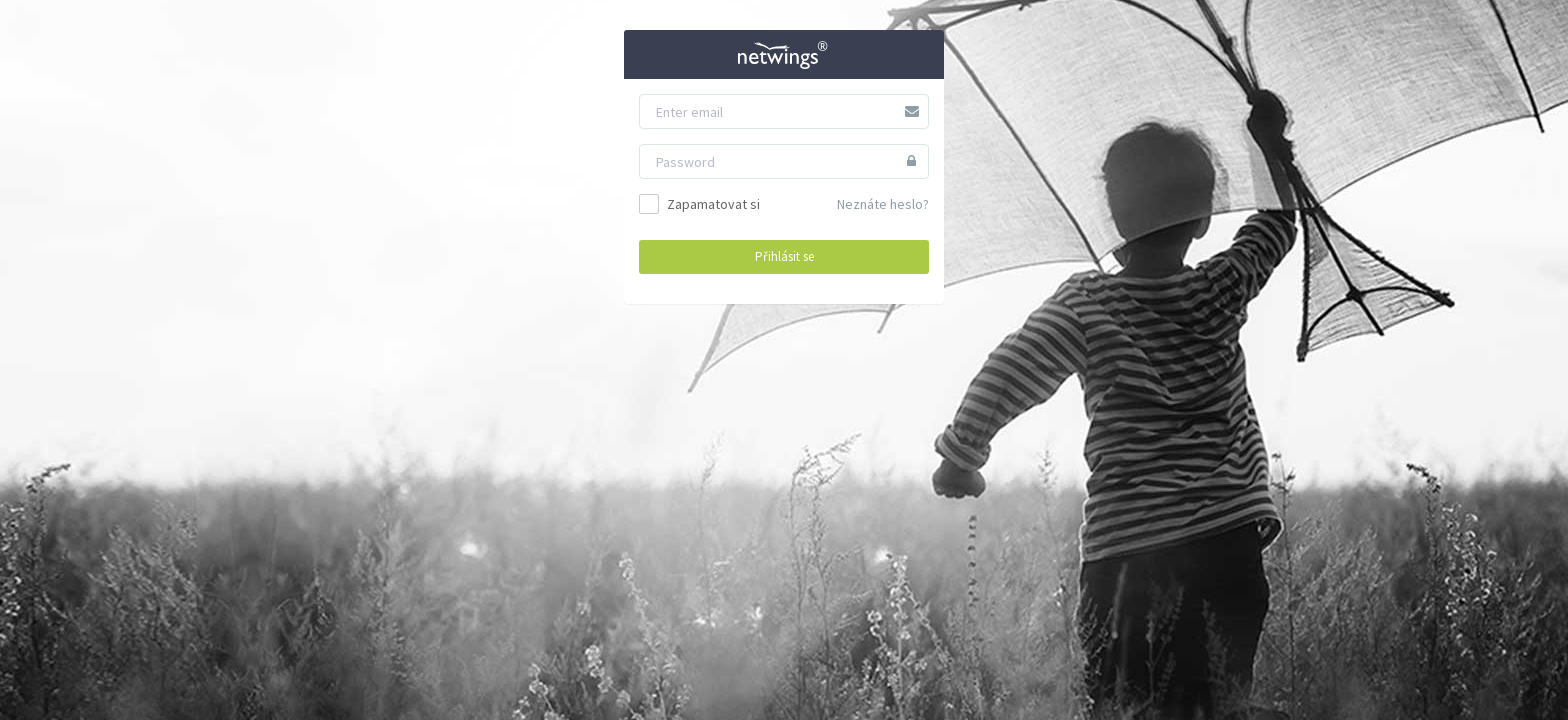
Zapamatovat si (699, 204)
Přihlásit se (784, 256)
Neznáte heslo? (883, 204)
